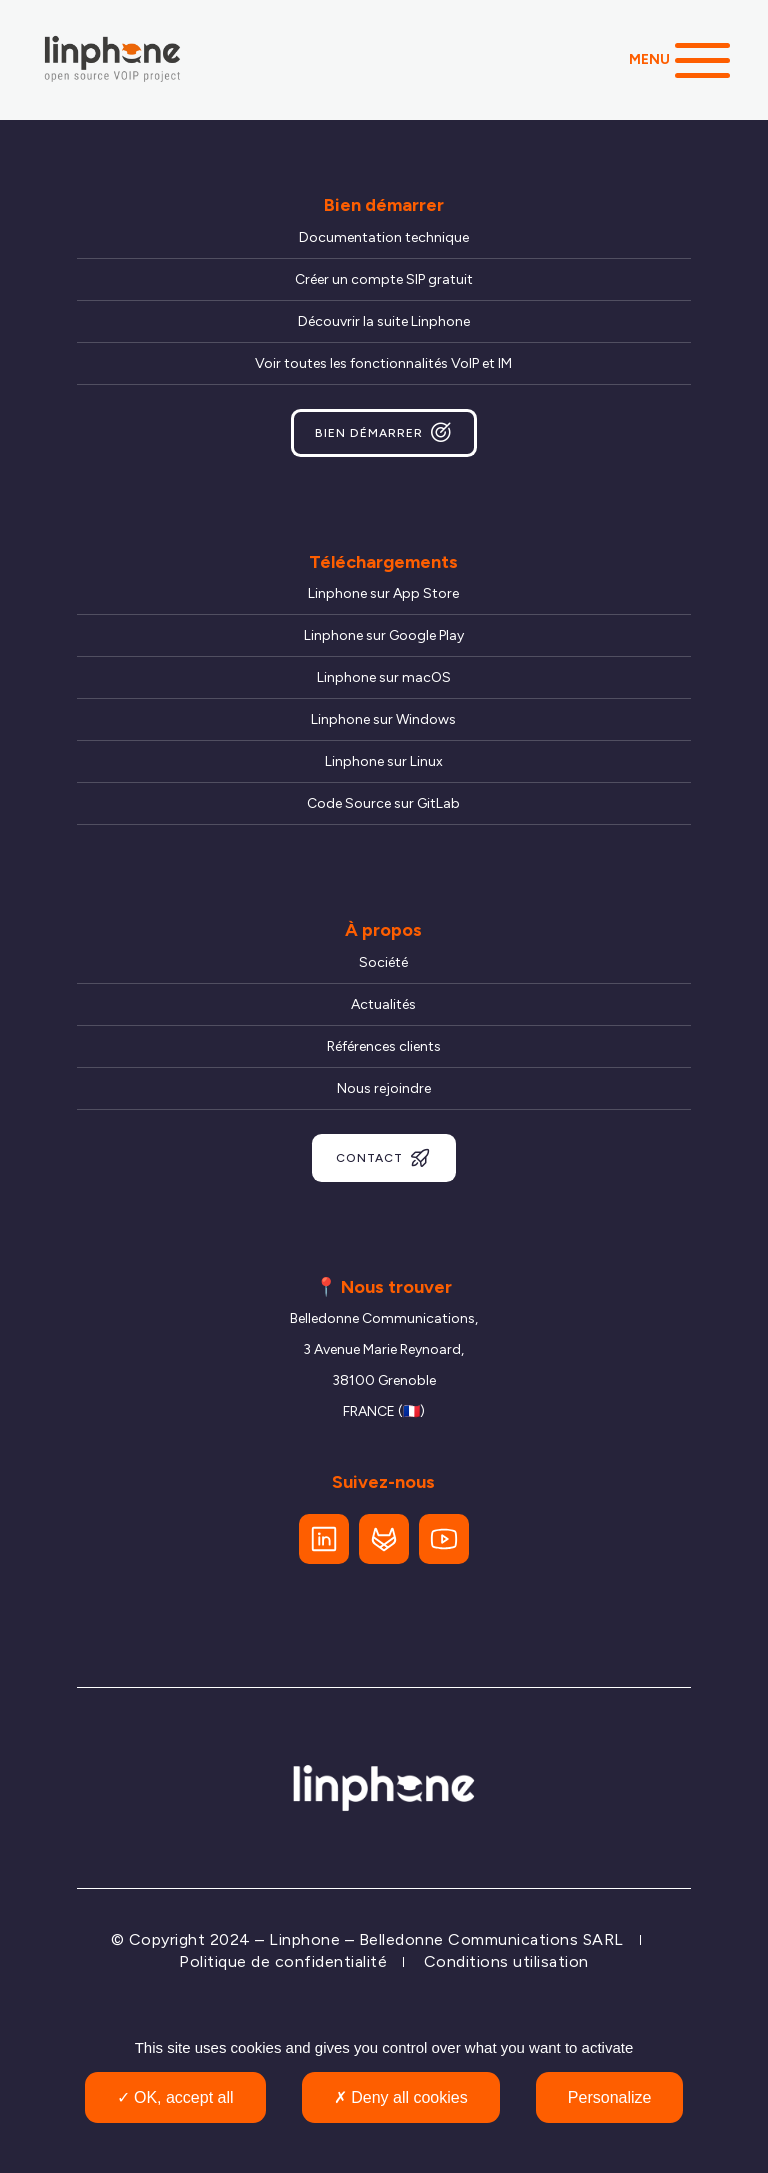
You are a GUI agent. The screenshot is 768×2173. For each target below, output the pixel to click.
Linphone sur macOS (384, 677)
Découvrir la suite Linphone (384, 321)
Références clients (384, 1046)
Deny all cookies (401, 2097)
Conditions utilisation (506, 1961)
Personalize (610, 2097)
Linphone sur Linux (384, 761)
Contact (384, 1158)
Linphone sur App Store (383, 593)
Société (383, 962)
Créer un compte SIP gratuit (384, 279)
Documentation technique (384, 237)
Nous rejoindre (384, 1088)
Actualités (383, 1004)
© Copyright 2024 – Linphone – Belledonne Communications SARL (367, 1939)
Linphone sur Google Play (384, 635)
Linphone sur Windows (383, 719)
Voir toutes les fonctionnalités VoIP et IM (383, 363)
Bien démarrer (384, 433)
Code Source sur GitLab (383, 803)
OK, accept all (175, 2097)
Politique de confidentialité (283, 1961)
